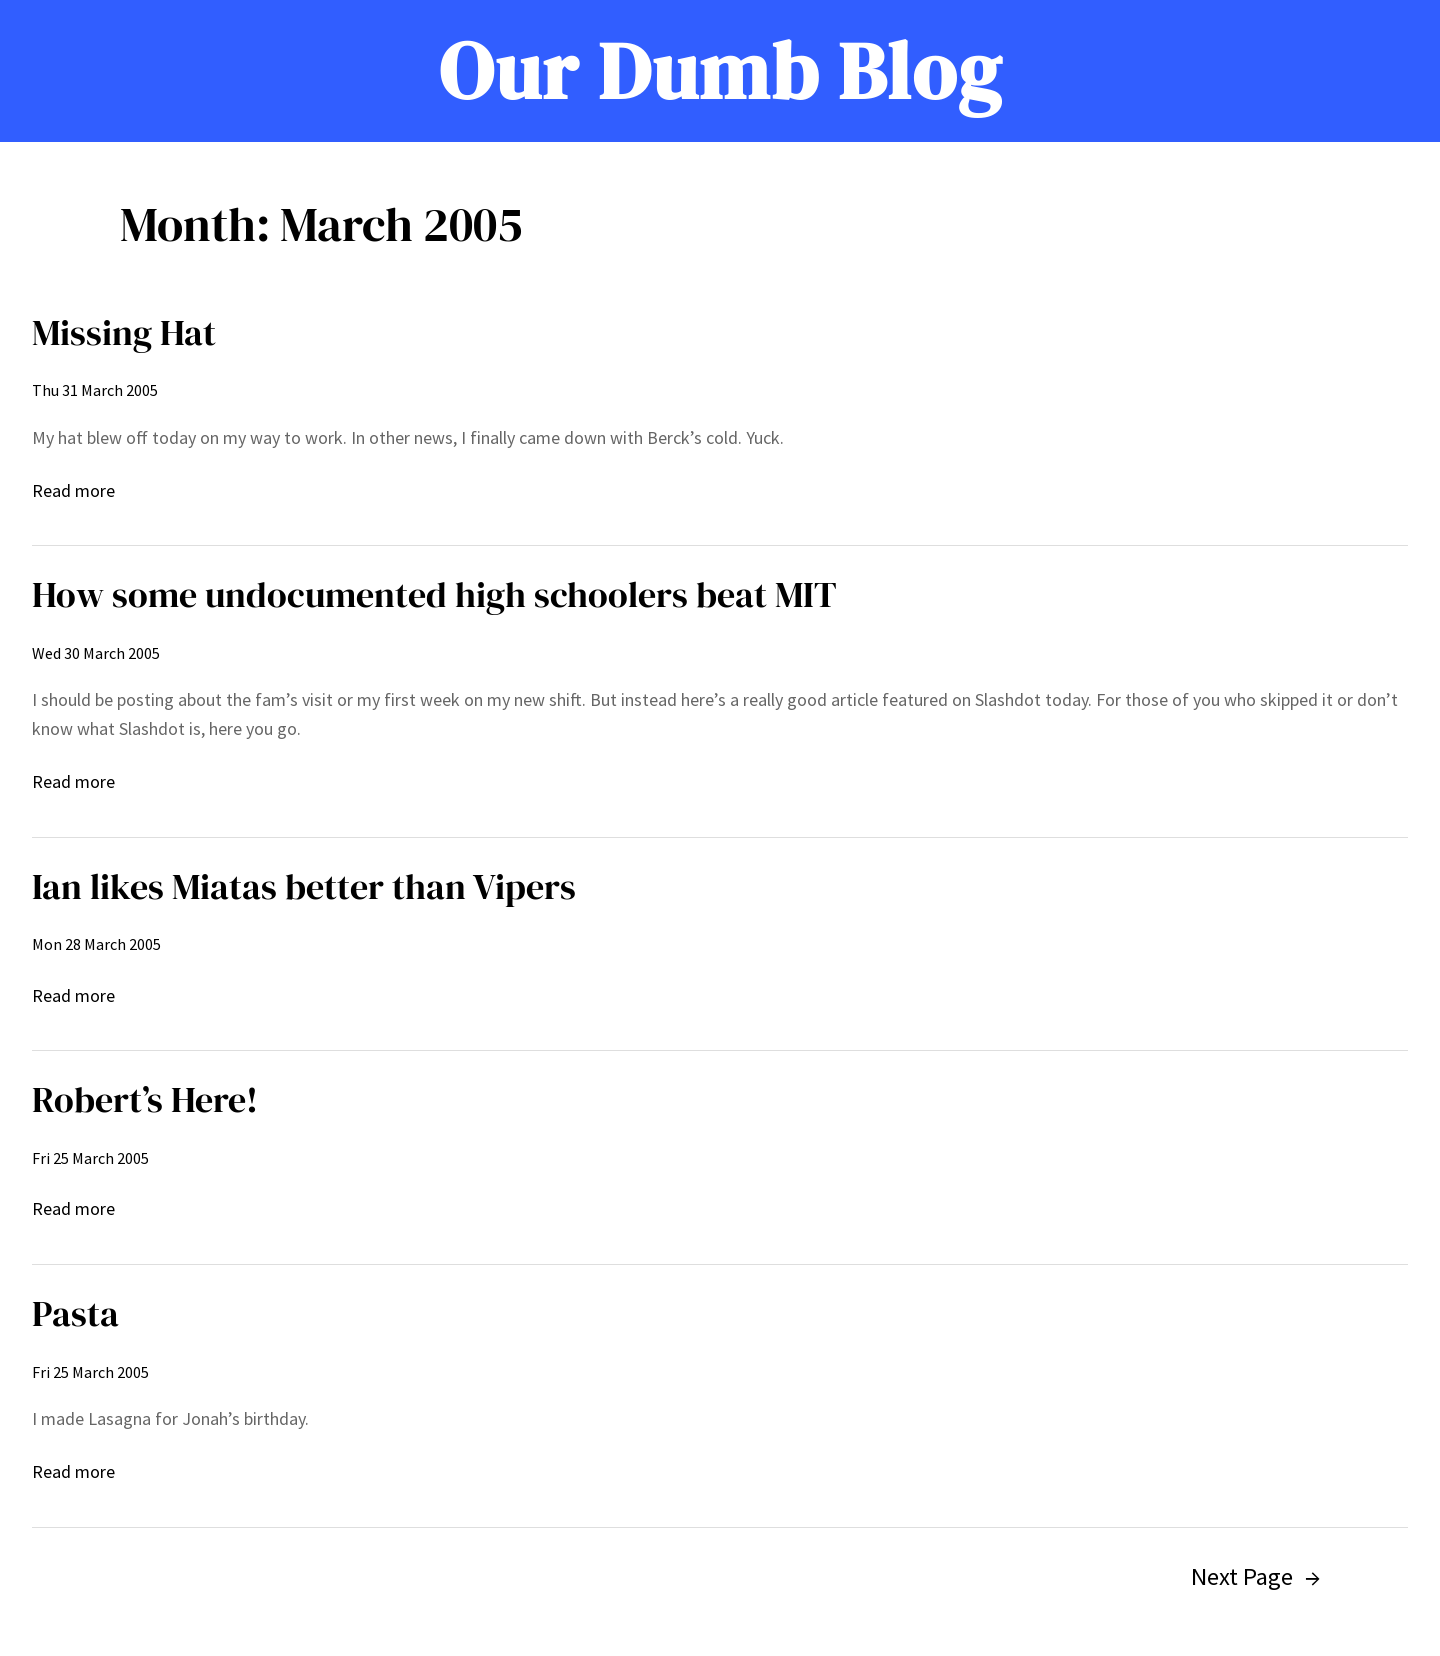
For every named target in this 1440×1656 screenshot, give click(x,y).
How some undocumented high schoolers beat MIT (434, 594)
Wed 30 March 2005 (96, 653)
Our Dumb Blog (720, 71)
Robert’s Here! (145, 1099)
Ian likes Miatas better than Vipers (304, 886)
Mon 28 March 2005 (96, 944)
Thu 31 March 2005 (95, 390)
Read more (73, 491)
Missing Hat (124, 332)
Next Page (1255, 1576)
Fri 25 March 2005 (90, 1158)
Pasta (75, 1313)
